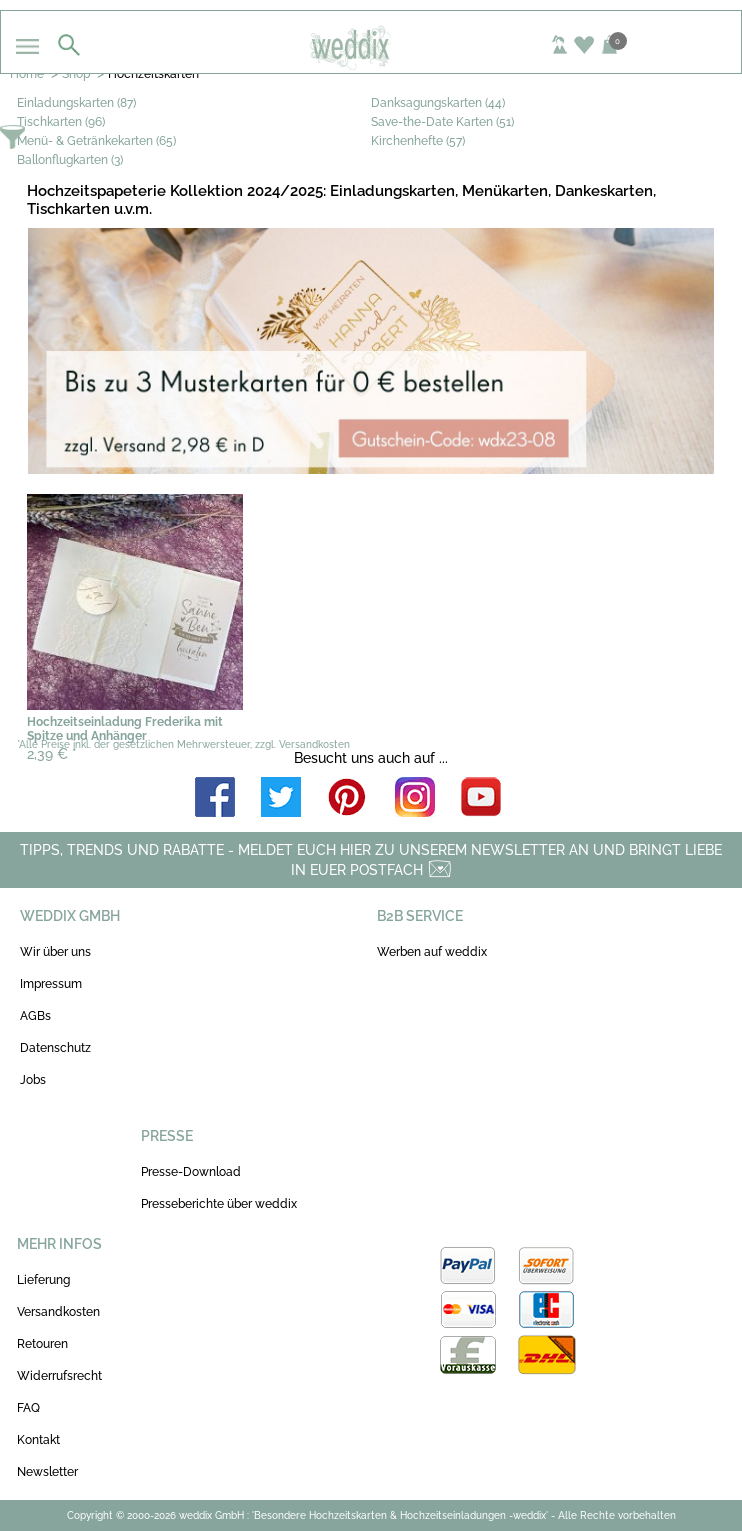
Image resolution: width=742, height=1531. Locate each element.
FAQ (28, 1408)
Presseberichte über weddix (219, 1204)
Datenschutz (55, 1048)
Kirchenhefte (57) (418, 141)
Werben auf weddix (432, 952)
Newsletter (47, 1472)
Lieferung (43, 1280)
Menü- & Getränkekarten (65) (96, 141)
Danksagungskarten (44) (438, 103)
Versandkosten (58, 1312)
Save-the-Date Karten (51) (442, 122)
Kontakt (38, 1440)
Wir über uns (55, 952)
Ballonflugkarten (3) (70, 160)
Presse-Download (191, 1172)
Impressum (51, 984)
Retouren (42, 1344)
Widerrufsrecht (59, 1376)
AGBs (35, 1016)
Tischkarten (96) (61, 122)
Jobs (33, 1080)
